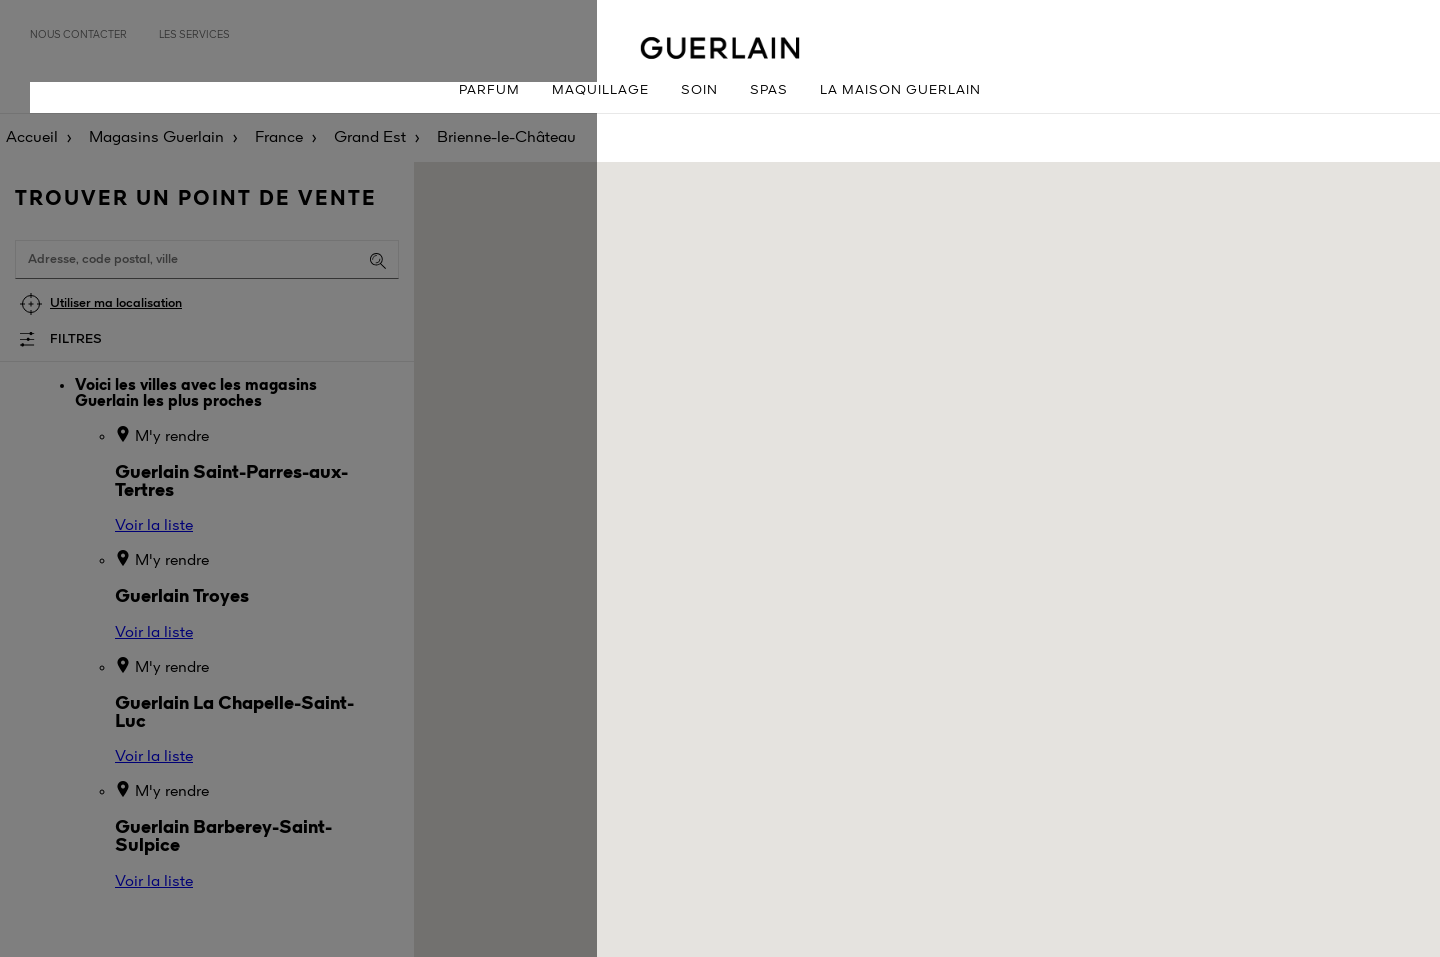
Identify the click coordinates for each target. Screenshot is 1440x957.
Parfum (489, 90)
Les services (194, 35)
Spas (769, 90)
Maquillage (600, 90)
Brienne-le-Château (506, 138)
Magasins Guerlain (156, 138)
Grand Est (370, 138)
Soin (699, 90)
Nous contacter (78, 35)
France (279, 138)
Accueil (32, 138)
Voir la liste (154, 526)
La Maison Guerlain (900, 90)
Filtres (76, 339)
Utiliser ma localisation (116, 303)
